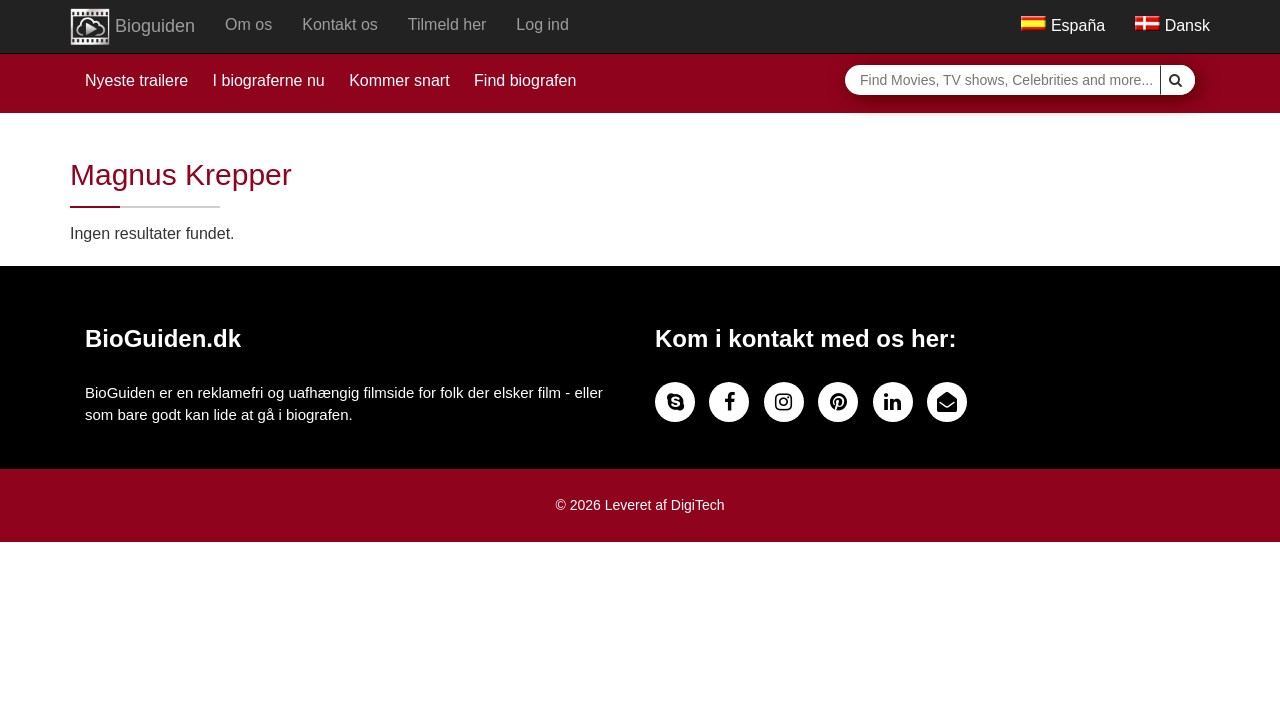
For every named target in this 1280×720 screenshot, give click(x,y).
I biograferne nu (269, 80)
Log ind (542, 24)
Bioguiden (132, 27)
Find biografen (525, 80)
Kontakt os (340, 24)
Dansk (1172, 25)
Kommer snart (399, 80)
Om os (248, 24)
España (1063, 25)
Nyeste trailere (136, 80)
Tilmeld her (447, 24)
